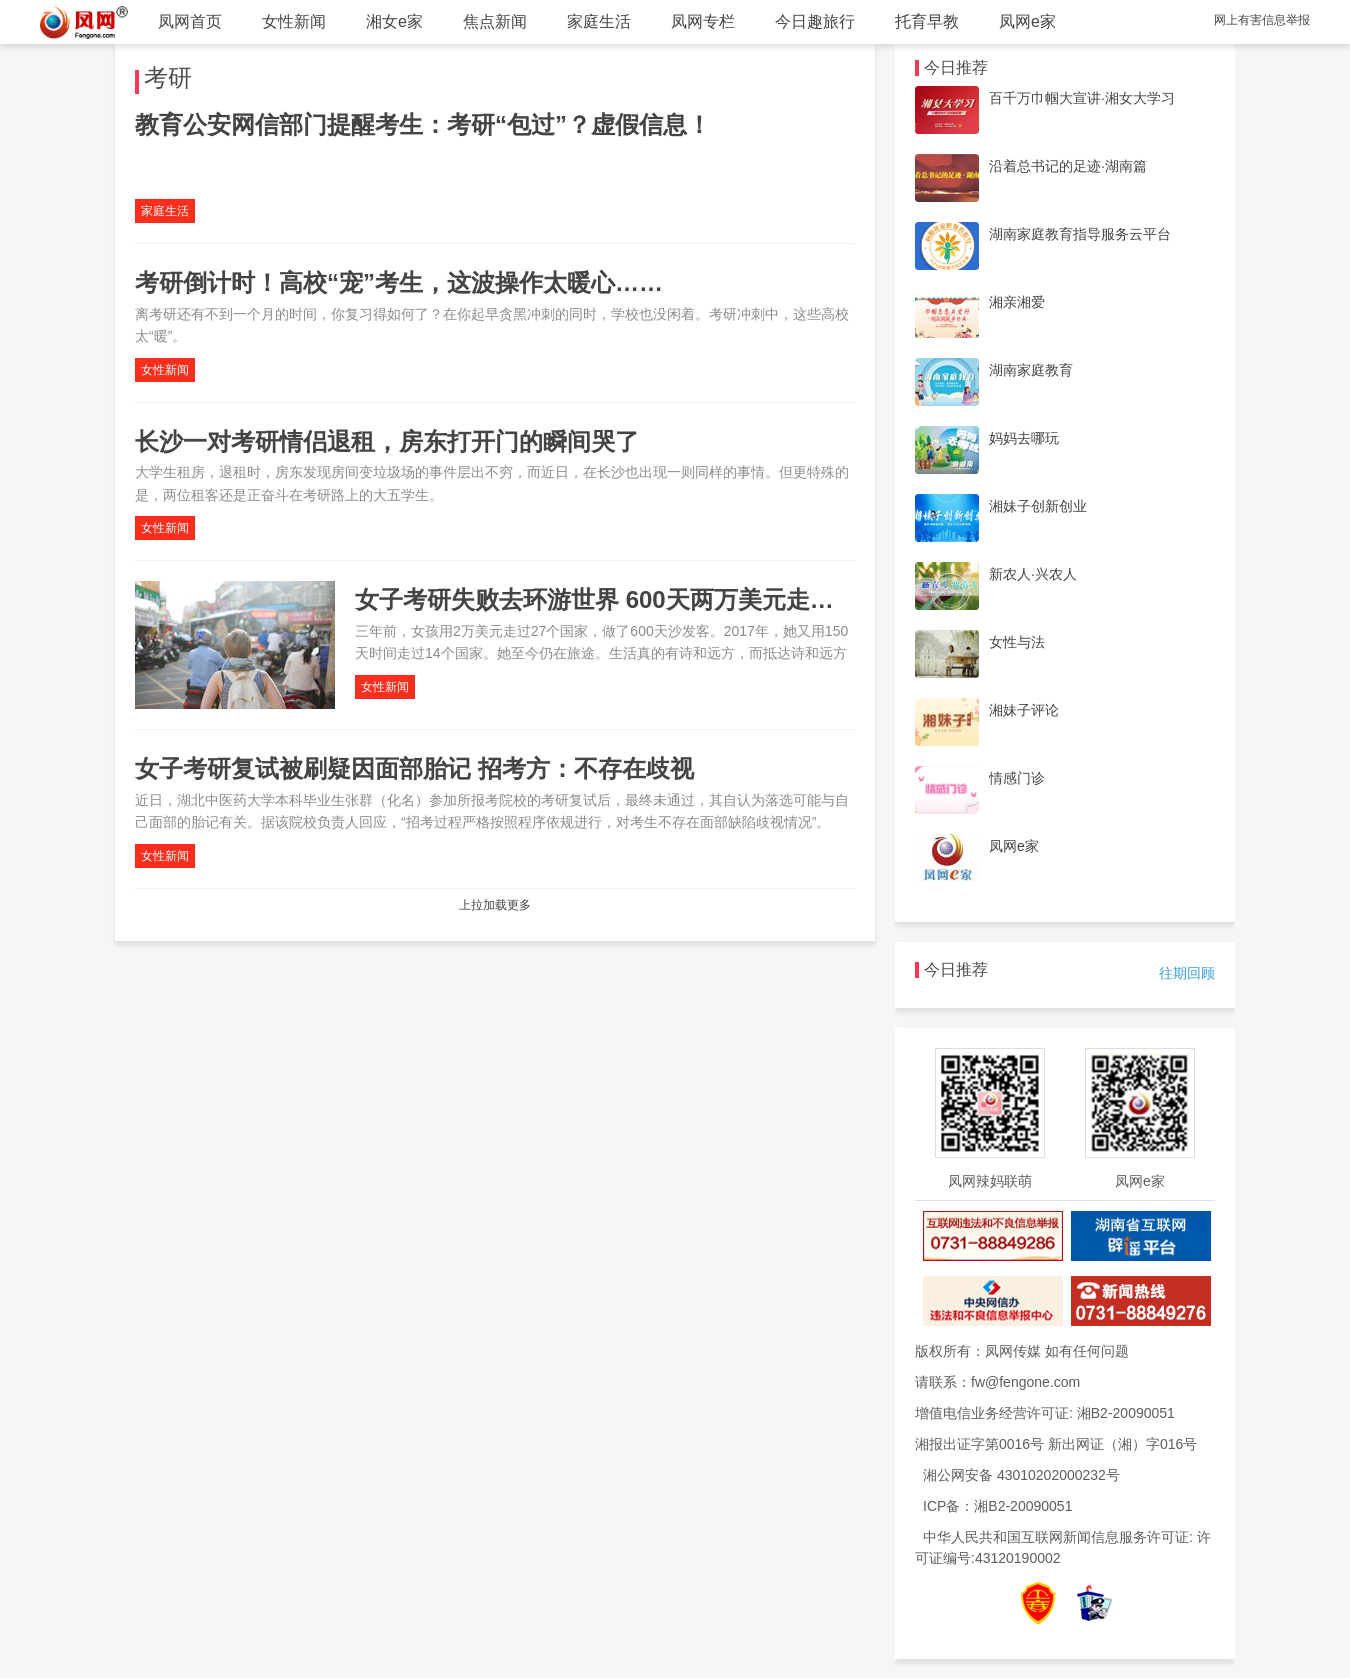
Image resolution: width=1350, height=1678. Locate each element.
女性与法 (1017, 642)
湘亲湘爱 (1017, 302)
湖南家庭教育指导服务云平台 (1080, 234)
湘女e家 (394, 21)
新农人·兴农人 (1033, 574)
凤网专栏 (703, 21)
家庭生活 (599, 21)
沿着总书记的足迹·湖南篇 (1068, 166)
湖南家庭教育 (1031, 370)
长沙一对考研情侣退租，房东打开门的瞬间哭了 (387, 441)
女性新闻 (294, 21)
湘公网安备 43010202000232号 (1021, 1475)
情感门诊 (1017, 778)
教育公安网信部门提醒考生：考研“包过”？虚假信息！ (423, 124)
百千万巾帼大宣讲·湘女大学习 (1082, 98)
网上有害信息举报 (1262, 20)
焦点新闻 (495, 21)
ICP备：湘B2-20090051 (997, 1506)
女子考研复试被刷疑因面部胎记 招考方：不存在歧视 (414, 768)
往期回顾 (1187, 973)
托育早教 (927, 21)
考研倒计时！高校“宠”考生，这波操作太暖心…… (399, 282)
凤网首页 (190, 21)
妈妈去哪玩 (1024, 438)
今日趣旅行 (815, 21)
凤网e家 (1027, 21)
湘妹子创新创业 (1038, 506)
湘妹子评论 (1024, 710)
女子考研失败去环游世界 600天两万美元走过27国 (619, 599)
